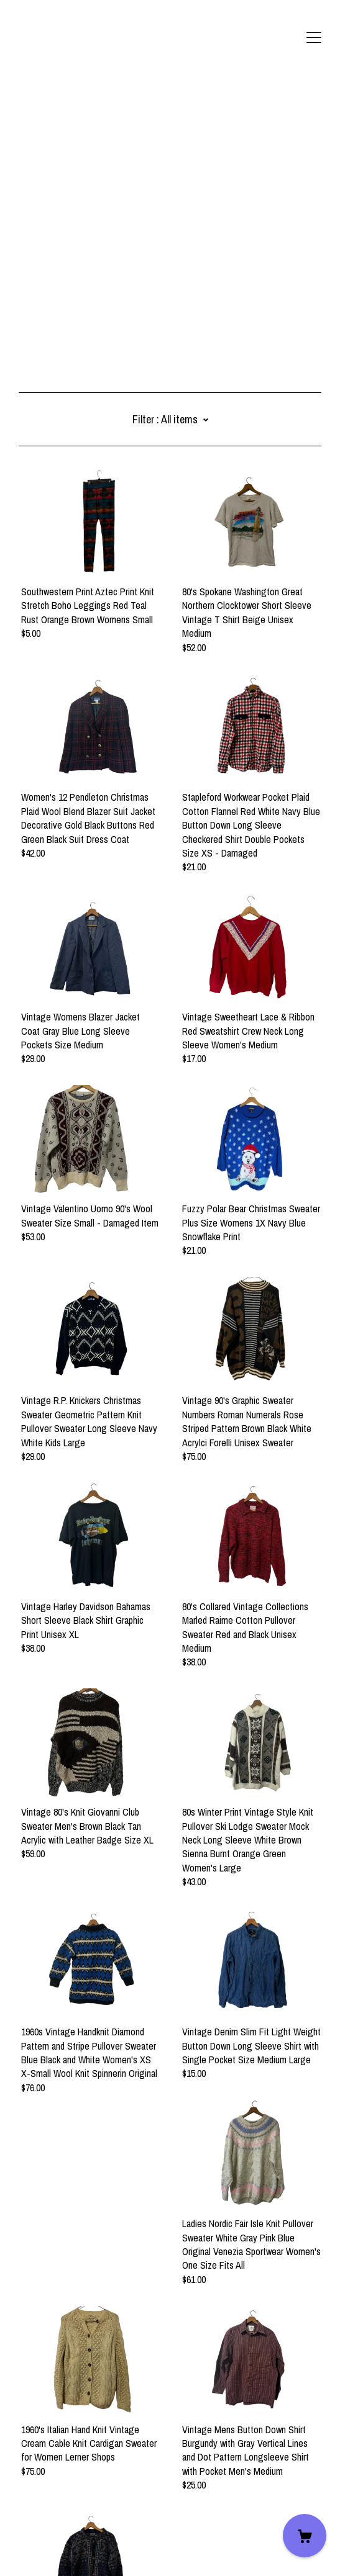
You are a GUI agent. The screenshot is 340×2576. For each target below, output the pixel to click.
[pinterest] (80, 2481)
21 (186, 2428)
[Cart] (304, 2535)
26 (259, 2428)
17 (111, 2428)
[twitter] (24, 2481)
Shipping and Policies (59, 2516)
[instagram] (98, 2481)
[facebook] (43, 2481)
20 (168, 2428)
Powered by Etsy (50, 2550)
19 (149, 2428)
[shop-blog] (62, 2481)
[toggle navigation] (313, 38)
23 (224, 2428)
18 (130, 2428)
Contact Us (40, 2502)
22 (205, 2428)
